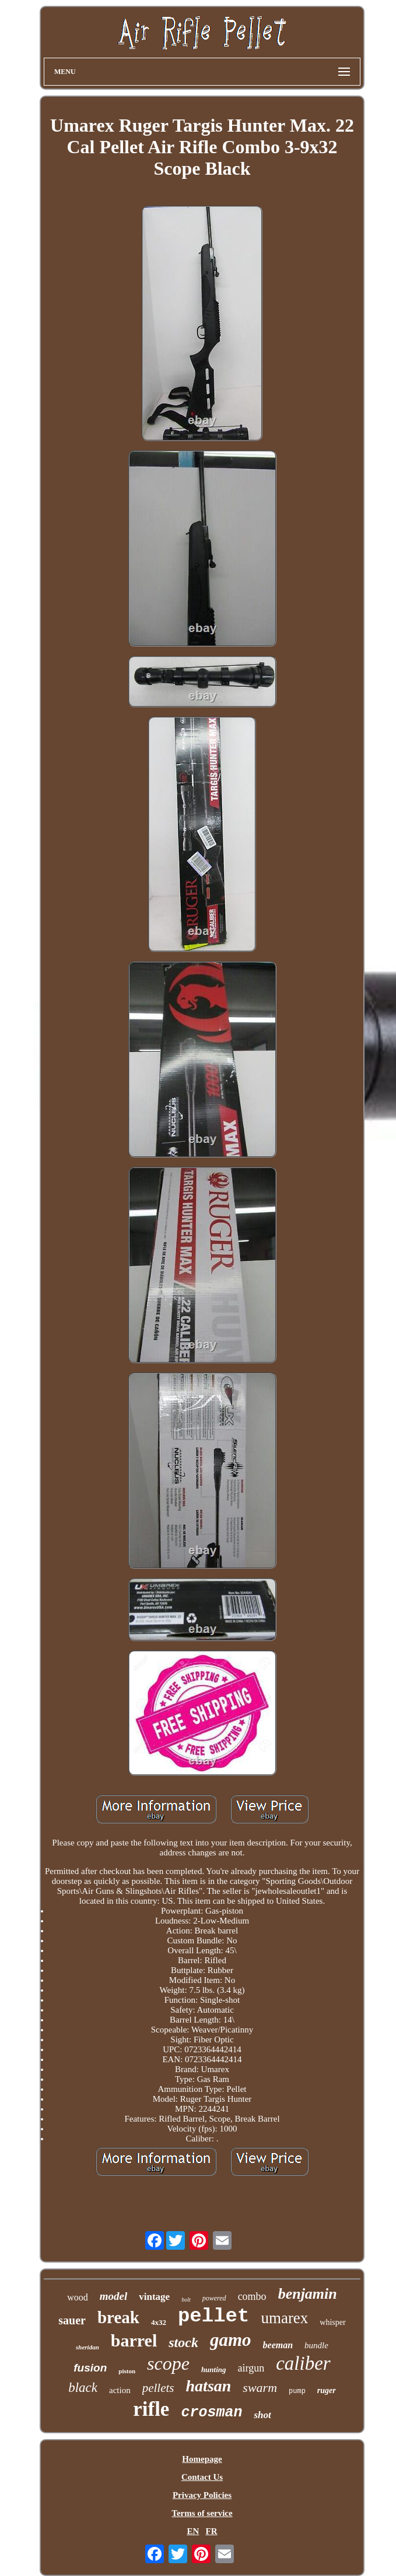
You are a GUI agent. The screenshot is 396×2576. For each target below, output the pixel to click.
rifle (151, 2409)
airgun (251, 2368)
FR (212, 2531)
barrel (134, 2340)
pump (297, 2391)
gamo (230, 2340)
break (118, 2317)
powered (214, 2298)
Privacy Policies (202, 2495)
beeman (278, 2345)
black (82, 2387)
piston (126, 2370)
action (120, 2390)
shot (262, 2414)
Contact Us (202, 2477)
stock (183, 2342)
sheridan (87, 2347)
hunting (213, 2369)
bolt (186, 2299)
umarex (284, 2318)
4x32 (158, 2322)
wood (77, 2297)
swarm (260, 2387)
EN (193, 2531)
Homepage (202, 2459)
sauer (72, 2320)
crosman (211, 2412)
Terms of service (201, 2513)
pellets (158, 2388)
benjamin (307, 2293)
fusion (90, 2368)
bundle (316, 2345)
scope (168, 2363)
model (114, 2296)
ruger (326, 2390)
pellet (213, 2316)
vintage (154, 2296)
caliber (303, 2363)
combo (252, 2296)
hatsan (209, 2386)
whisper (332, 2322)
